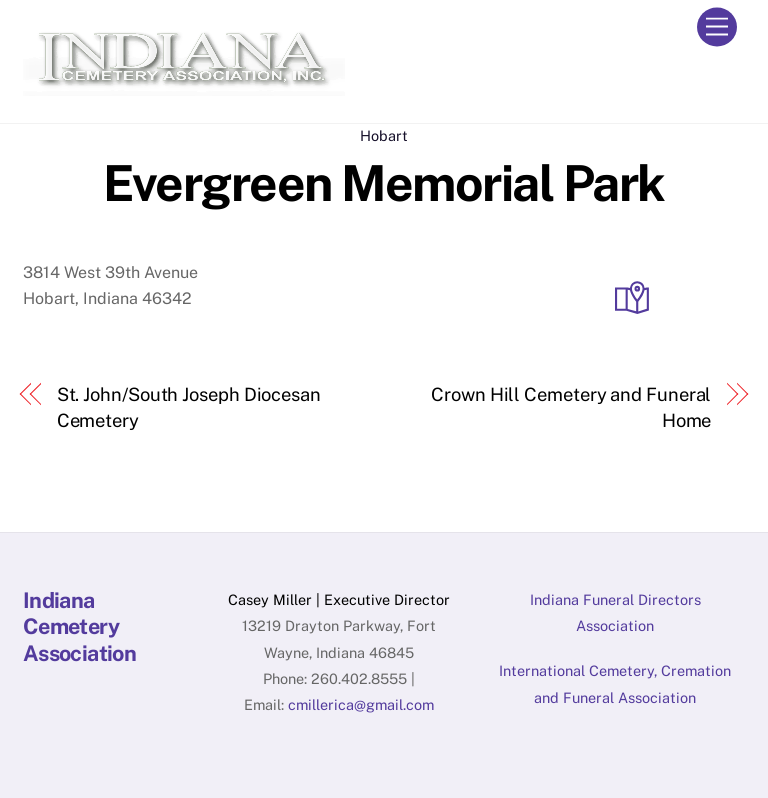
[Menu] (717, 27)
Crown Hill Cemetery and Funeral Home (571, 407)
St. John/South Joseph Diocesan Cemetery (189, 407)
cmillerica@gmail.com (361, 704)
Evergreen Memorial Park (384, 183)
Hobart (384, 135)
